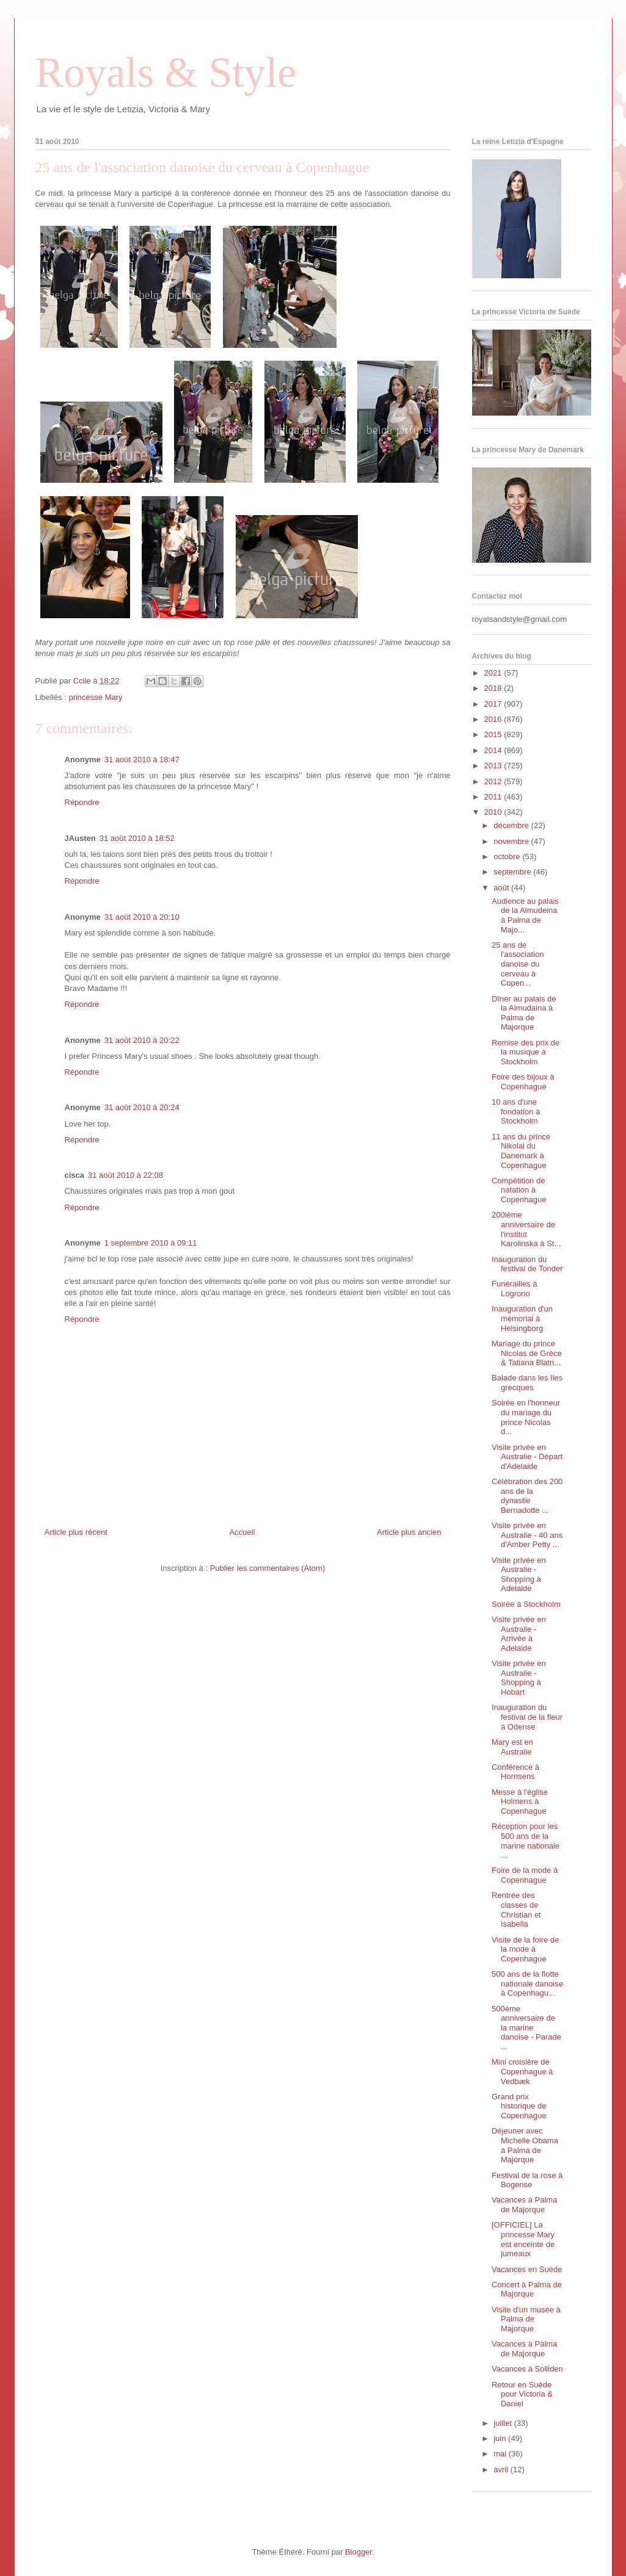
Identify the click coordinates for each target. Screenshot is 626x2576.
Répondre (82, 802)
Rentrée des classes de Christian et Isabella (516, 1909)
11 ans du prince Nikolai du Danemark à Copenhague (521, 1151)
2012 (494, 781)
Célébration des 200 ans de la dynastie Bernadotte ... (527, 1496)
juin (500, 2438)
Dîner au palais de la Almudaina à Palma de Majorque (524, 1013)
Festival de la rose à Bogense (527, 2180)
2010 (494, 812)
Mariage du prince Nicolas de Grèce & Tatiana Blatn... (527, 1353)
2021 (494, 672)
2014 (494, 750)
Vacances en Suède (527, 2269)
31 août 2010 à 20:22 (142, 1040)
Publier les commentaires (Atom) (268, 1568)
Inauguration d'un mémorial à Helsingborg (522, 1318)
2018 (494, 688)
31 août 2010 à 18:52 (137, 838)
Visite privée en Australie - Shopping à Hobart (519, 1678)
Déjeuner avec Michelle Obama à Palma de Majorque (525, 2145)
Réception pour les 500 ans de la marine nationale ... (525, 1841)
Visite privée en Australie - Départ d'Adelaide (527, 1457)
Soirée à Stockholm (526, 1604)
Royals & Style (166, 72)
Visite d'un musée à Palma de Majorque (526, 2319)
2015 (494, 734)
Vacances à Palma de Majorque (524, 2204)
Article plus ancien (409, 1532)
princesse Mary (95, 697)
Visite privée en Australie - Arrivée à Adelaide (519, 1634)
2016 (494, 719)
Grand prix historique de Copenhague (519, 2106)
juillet (503, 2423)
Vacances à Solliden (527, 2368)
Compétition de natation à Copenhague (519, 1190)
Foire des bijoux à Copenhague (523, 1081)
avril (501, 2469)
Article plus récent (76, 1532)
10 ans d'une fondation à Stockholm (516, 1111)
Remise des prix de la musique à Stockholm (525, 1052)
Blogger (358, 2551)
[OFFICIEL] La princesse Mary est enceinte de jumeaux (523, 2239)
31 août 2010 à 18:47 (142, 759)
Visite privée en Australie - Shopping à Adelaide (519, 1574)
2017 (494, 704)
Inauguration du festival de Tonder (527, 1264)
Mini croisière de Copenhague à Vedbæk (522, 2071)
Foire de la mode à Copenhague (525, 1875)
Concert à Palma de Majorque (527, 2289)
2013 (494, 765)
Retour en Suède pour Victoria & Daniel (522, 2394)
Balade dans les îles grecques (527, 1382)
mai (501, 2453)
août (502, 887)
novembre (512, 841)
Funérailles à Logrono (514, 1288)
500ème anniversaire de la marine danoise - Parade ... (526, 2027)
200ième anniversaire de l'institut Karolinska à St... (526, 1229)
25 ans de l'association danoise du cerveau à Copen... (518, 963)
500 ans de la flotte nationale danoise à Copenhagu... (527, 1983)
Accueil (242, 1532)
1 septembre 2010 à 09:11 (150, 1242)
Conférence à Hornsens (515, 1771)
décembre (512, 825)
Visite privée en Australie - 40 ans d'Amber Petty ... (527, 1535)
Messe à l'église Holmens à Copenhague (520, 1802)
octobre (507, 856)
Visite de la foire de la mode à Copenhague (525, 1949)
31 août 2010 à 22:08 (125, 1175)
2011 (494, 796)
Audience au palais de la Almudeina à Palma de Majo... (525, 915)
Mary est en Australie (512, 1746)
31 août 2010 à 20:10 (142, 917)
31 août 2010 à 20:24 (142, 1107)
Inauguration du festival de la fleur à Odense (527, 1717)
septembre (513, 871)
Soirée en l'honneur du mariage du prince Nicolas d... (526, 1417)
